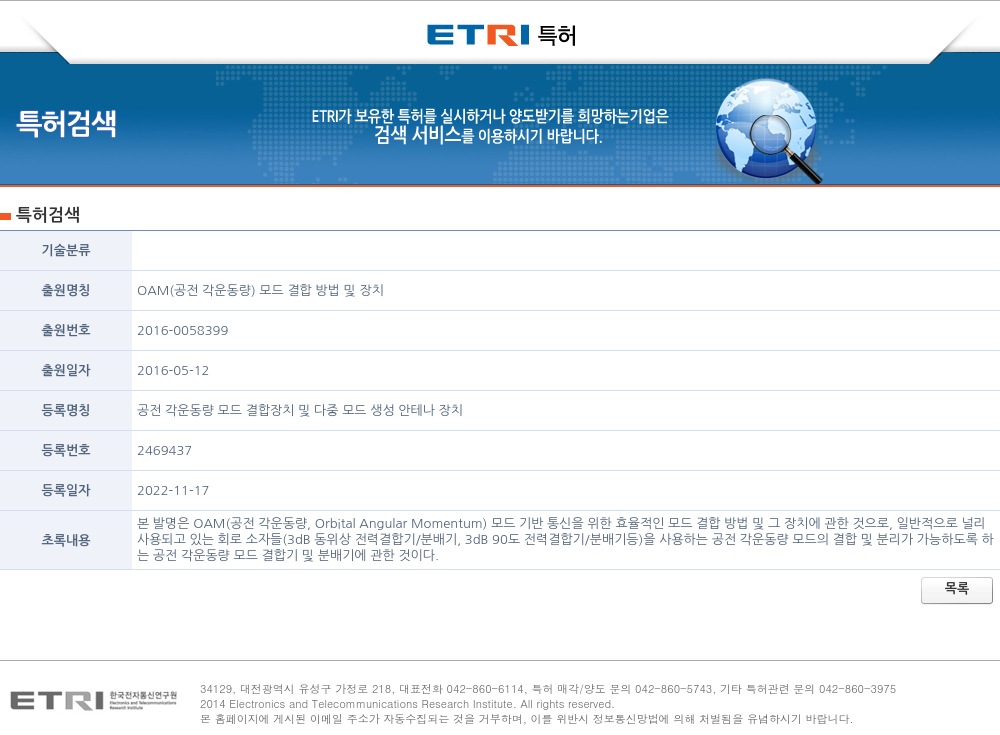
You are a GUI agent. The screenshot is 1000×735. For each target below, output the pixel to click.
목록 (957, 588)
